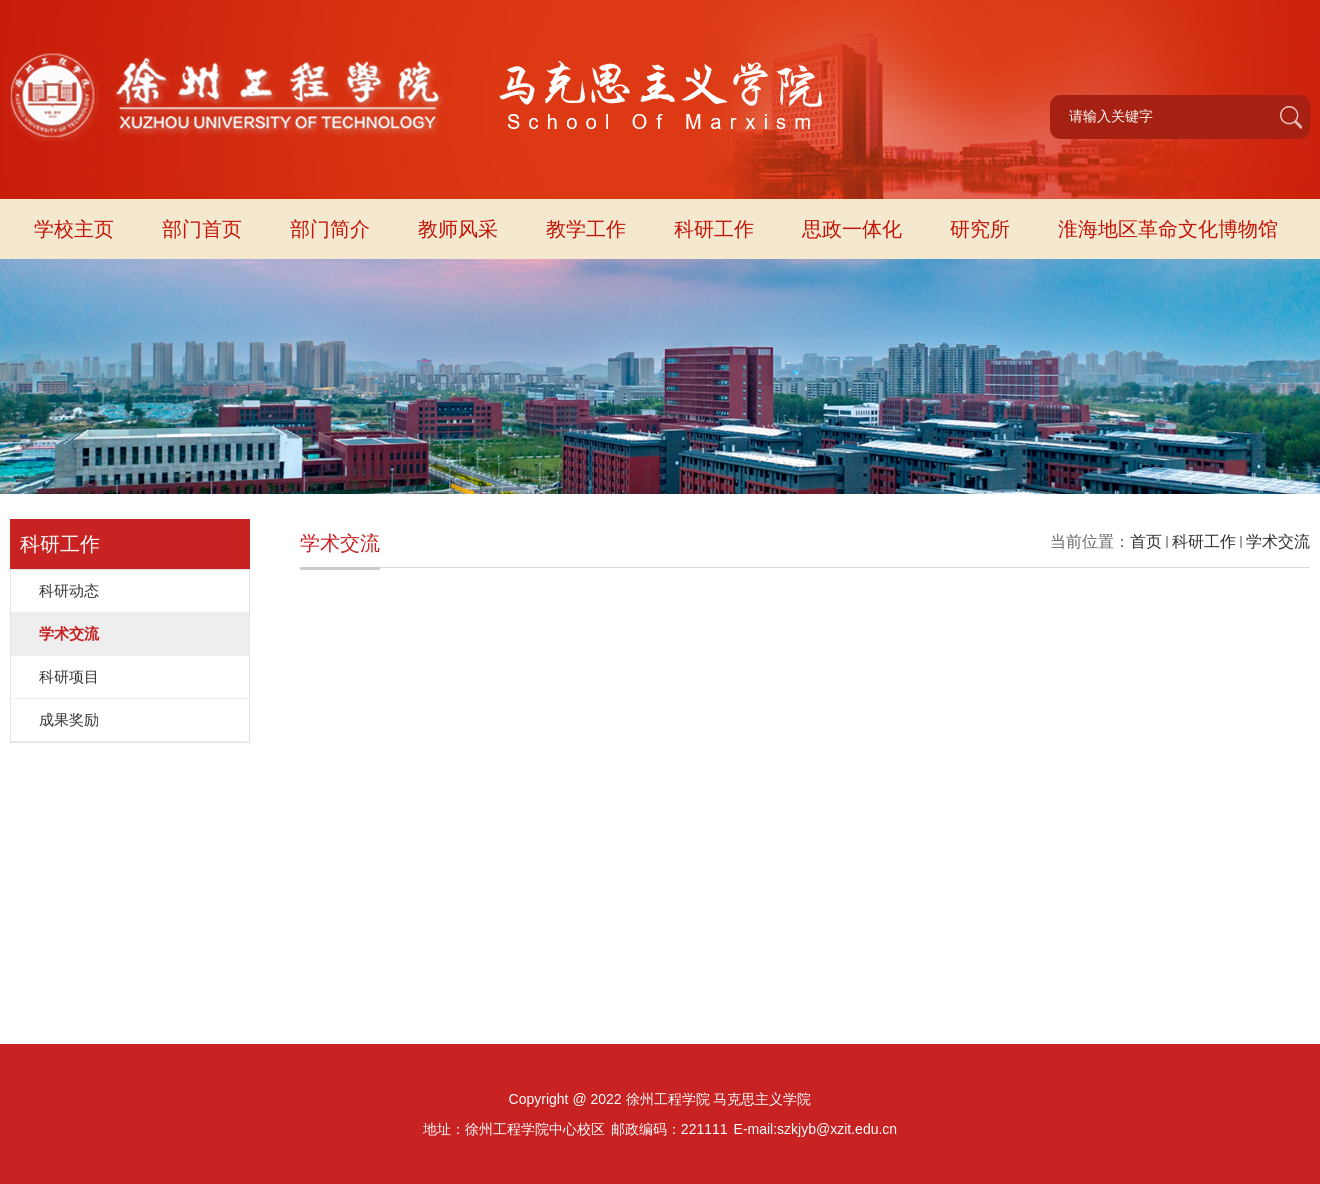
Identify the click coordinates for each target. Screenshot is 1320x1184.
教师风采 (458, 229)
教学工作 (586, 229)
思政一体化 (852, 229)
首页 (1146, 541)
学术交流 (1278, 541)
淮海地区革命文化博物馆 (1168, 229)
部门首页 (202, 229)
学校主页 (74, 229)
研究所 (980, 229)
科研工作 (714, 229)
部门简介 (330, 229)
